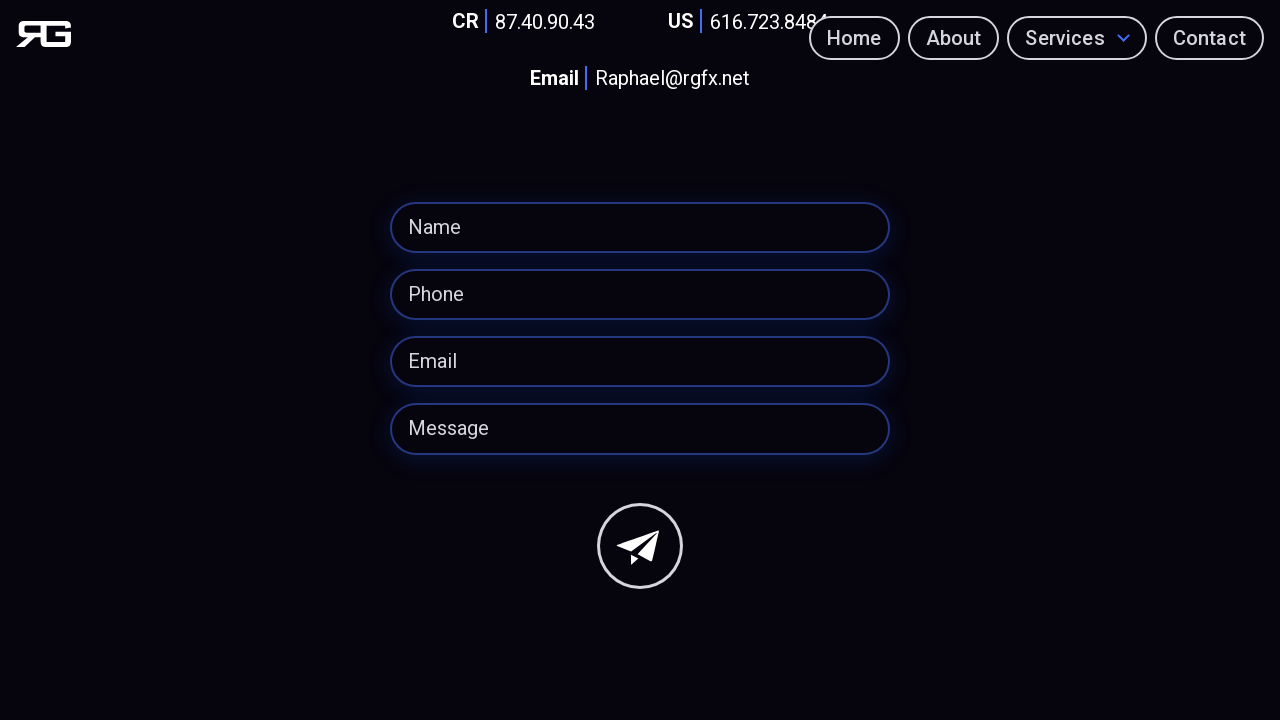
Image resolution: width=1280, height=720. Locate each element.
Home (854, 38)
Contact (1209, 38)
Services (1065, 38)
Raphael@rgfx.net (636, 78)
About (954, 38)
